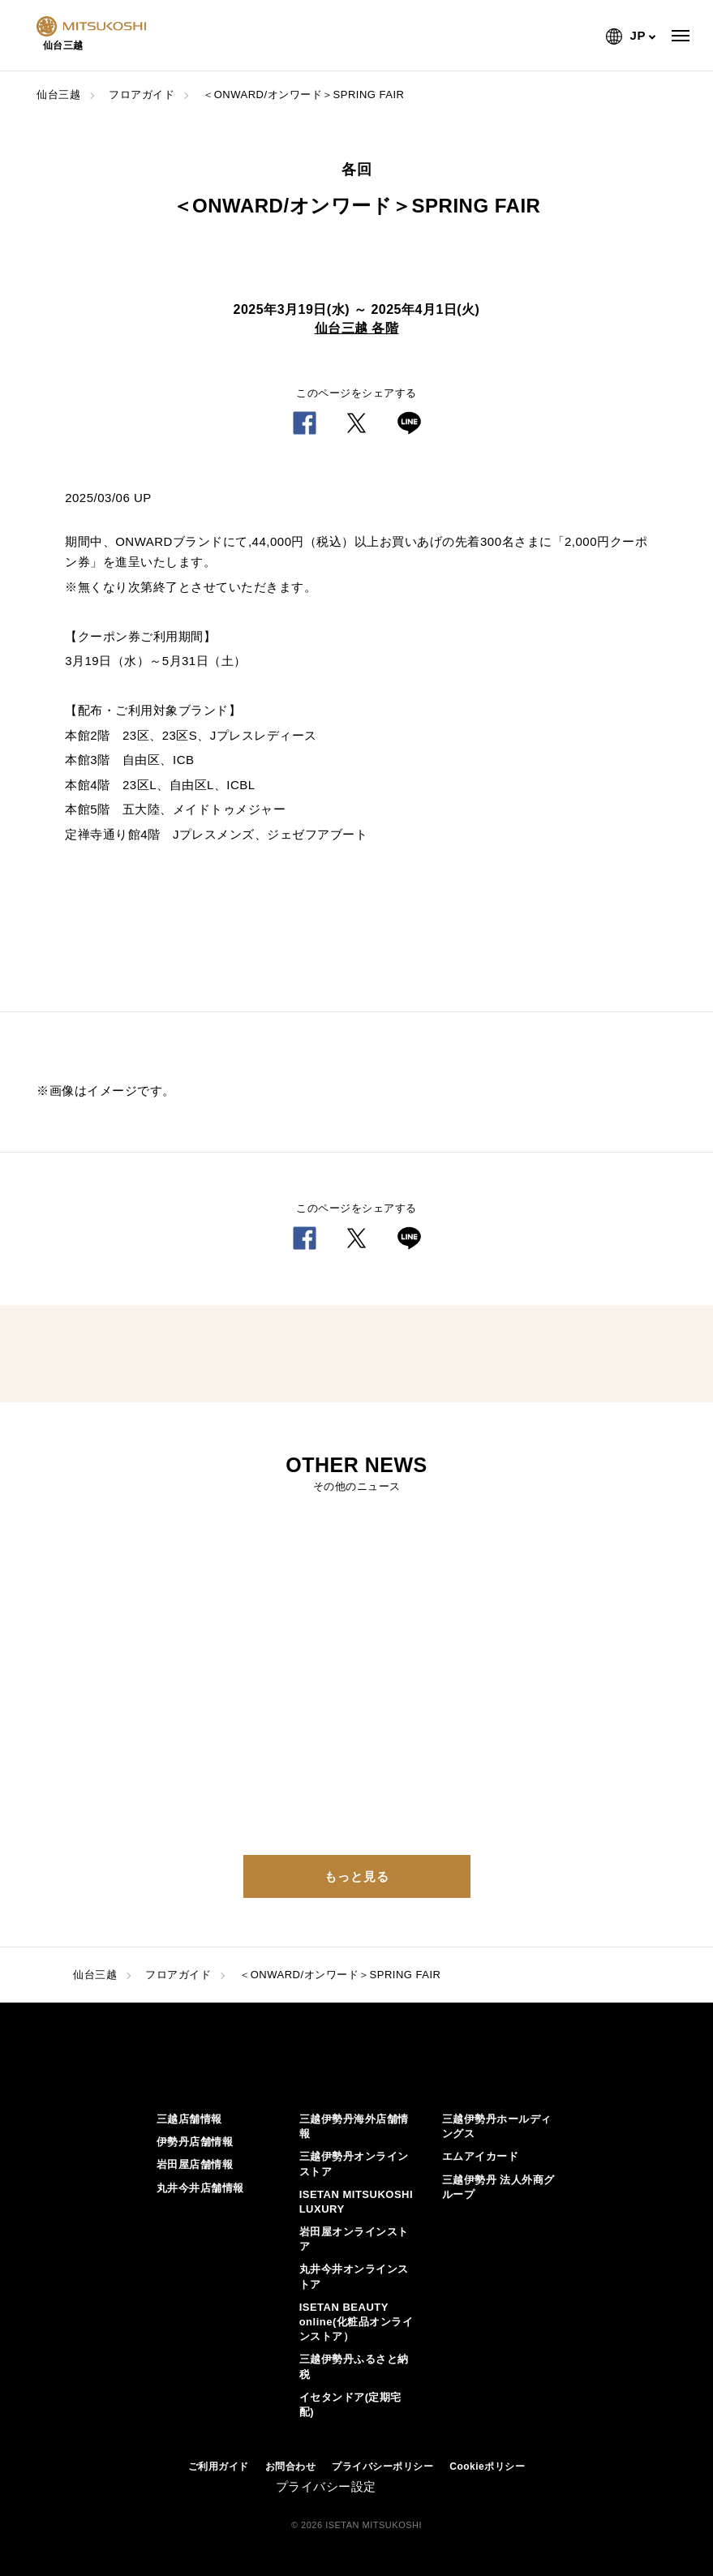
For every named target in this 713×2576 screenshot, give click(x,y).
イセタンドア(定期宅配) (350, 2404)
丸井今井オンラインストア (354, 2276)
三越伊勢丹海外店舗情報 (354, 2126)
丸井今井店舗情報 (200, 2188)
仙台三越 (58, 94)
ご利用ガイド (218, 2466)
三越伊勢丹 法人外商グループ (498, 2187)
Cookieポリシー (487, 2466)
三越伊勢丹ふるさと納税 (354, 2366)
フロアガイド (141, 94)
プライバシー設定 (326, 2486)
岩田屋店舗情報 (195, 2164)
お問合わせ (290, 2466)
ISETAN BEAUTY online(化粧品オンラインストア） (356, 2321)
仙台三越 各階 (357, 328)
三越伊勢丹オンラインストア (354, 2163)
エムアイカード (480, 2156)
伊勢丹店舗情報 (195, 2142)
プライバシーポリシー (382, 2466)
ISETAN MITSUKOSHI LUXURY (356, 2201)
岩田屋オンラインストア (354, 2239)
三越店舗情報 (189, 2119)
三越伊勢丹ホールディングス (497, 2126)
